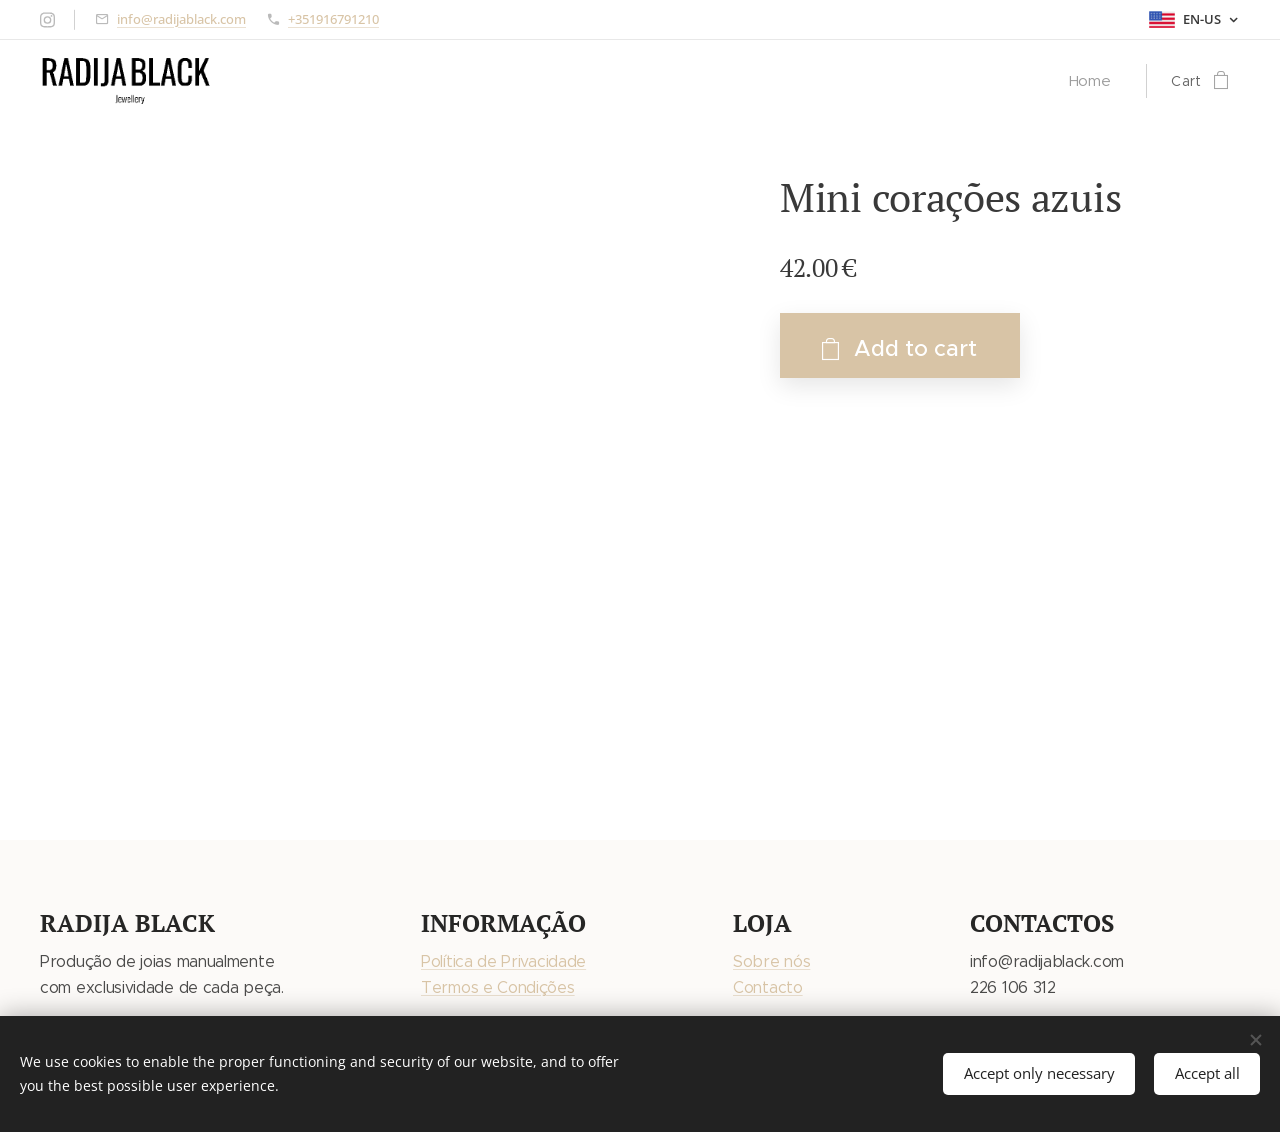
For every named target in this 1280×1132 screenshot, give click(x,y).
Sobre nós (771, 961)
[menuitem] (1094, 81)
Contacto (768, 987)
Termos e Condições (498, 987)
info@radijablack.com (181, 19)
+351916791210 (333, 19)
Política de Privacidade (503, 961)
